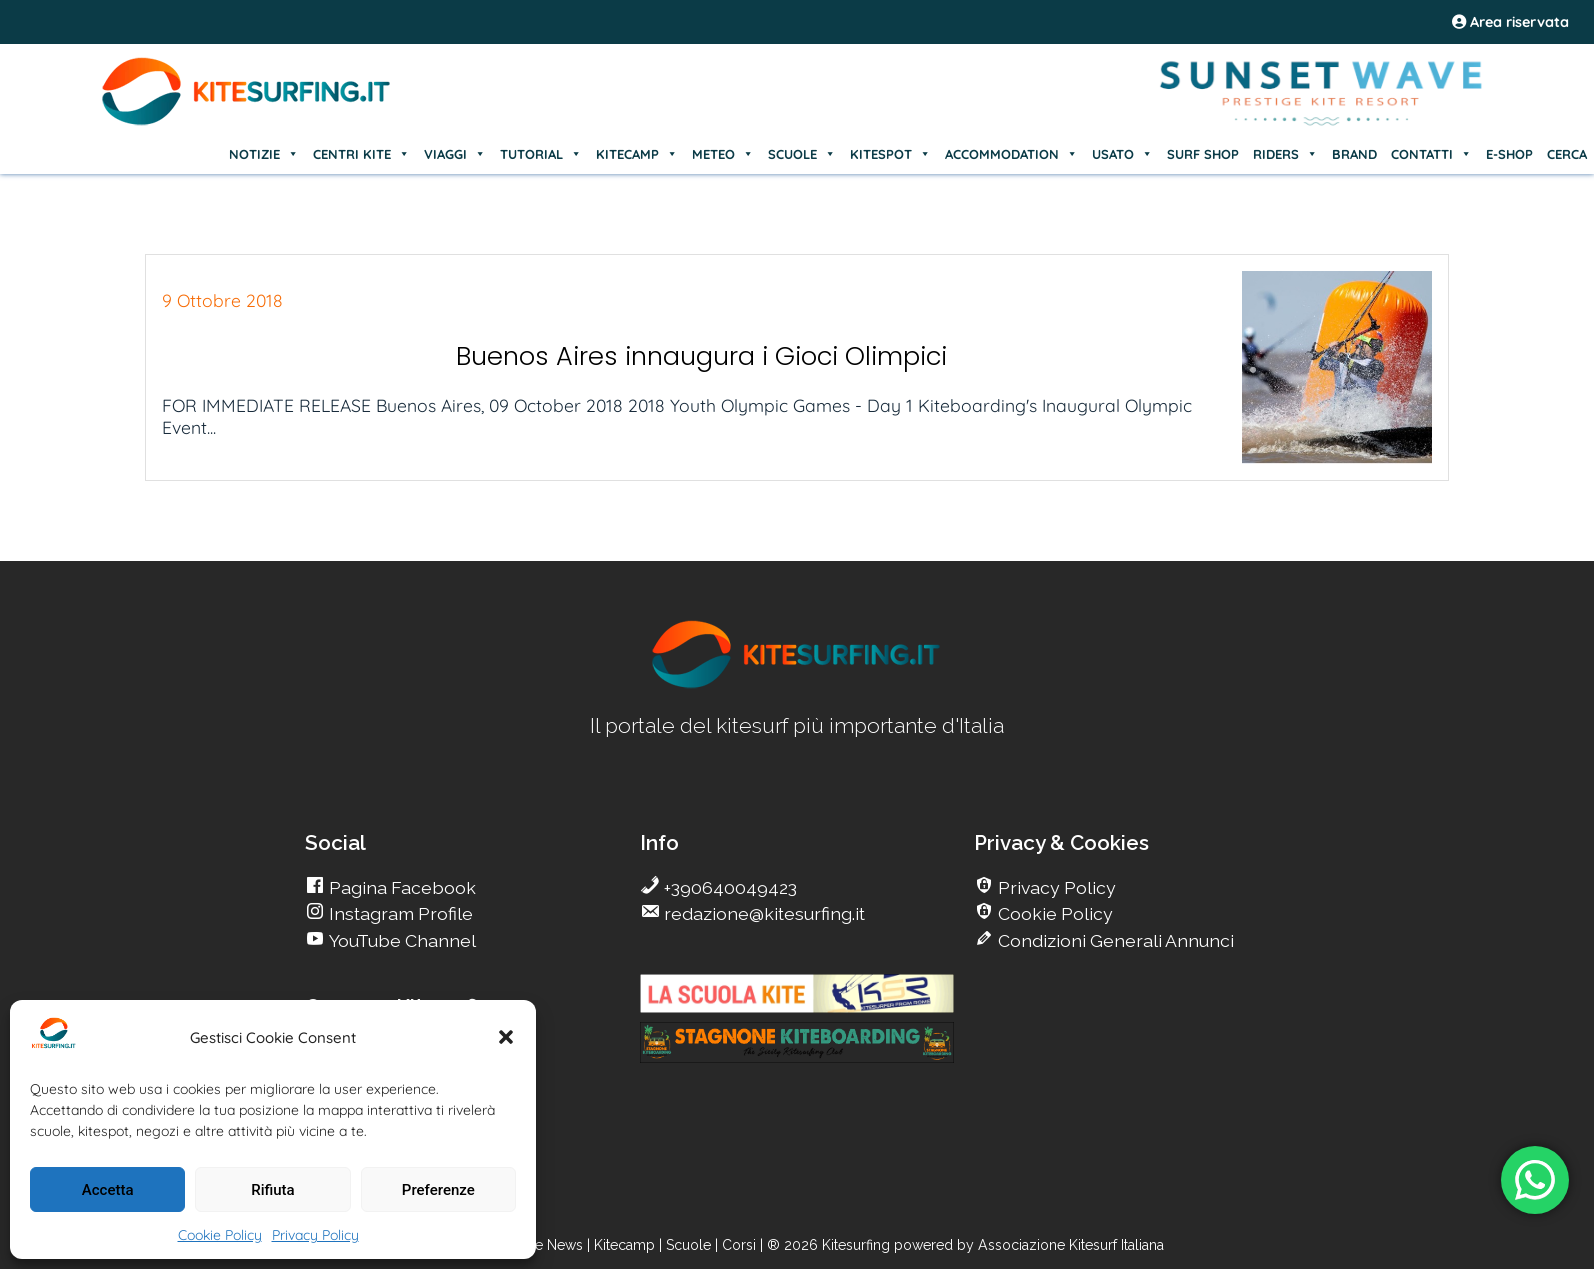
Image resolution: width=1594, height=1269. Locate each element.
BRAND (1354, 154)
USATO (1122, 154)
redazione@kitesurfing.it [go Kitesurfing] (762, 913)
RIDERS (1285, 154)
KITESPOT (890, 154)
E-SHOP (1509, 154)
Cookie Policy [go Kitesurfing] (1053, 913)
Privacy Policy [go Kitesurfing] (1055, 887)
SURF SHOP (1203, 154)
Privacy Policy (315, 1235)
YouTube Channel (400, 940)
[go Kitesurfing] (797, 684)
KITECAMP (637, 154)
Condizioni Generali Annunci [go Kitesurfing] (1114, 940)
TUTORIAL (541, 154)
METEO (723, 154)
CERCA (1567, 154)
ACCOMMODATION (1011, 154)
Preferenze (438, 1190)
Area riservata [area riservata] (1510, 22)
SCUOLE (802, 154)
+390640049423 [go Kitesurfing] (728, 887)
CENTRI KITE (361, 154)
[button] (506, 1037)
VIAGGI (455, 154)
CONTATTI (1431, 154)
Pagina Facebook (400, 887)
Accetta (108, 1190)
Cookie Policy (220, 1235)
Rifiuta (272, 1190)
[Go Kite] (247, 122)
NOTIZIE (264, 154)
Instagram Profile (399, 913)
